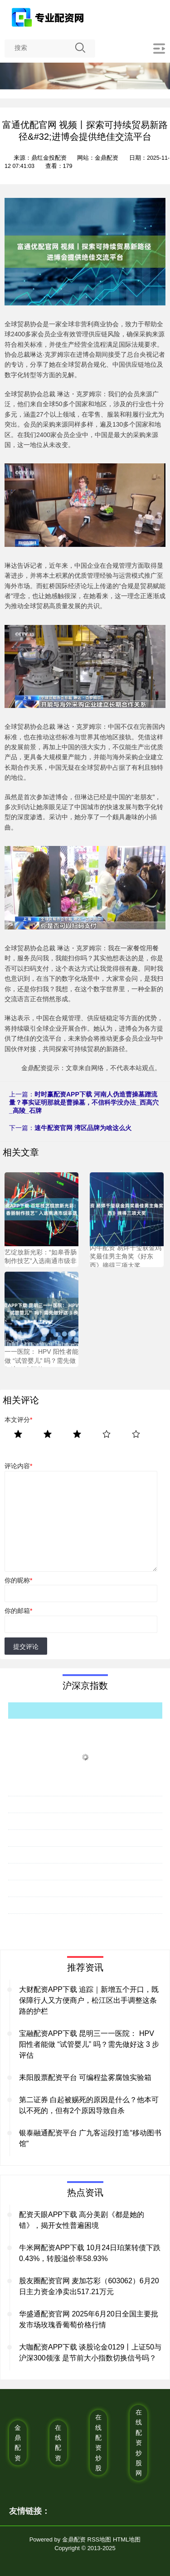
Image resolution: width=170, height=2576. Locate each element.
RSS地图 (99, 2539)
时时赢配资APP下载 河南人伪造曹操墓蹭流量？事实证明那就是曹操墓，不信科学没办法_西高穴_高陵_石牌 (84, 1102)
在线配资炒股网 (139, 2443)
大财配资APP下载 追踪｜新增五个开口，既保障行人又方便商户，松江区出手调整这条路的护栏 (89, 2000)
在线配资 (58, 2443)
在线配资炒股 (98, 2443)
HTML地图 (127, 2539)
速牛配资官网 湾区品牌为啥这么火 (82, 1127)
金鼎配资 (18, 2443)
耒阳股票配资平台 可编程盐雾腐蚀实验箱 (85, 2077)
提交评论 (26, 1646)
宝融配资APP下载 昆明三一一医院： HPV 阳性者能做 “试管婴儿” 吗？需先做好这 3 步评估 (89, 2044)
